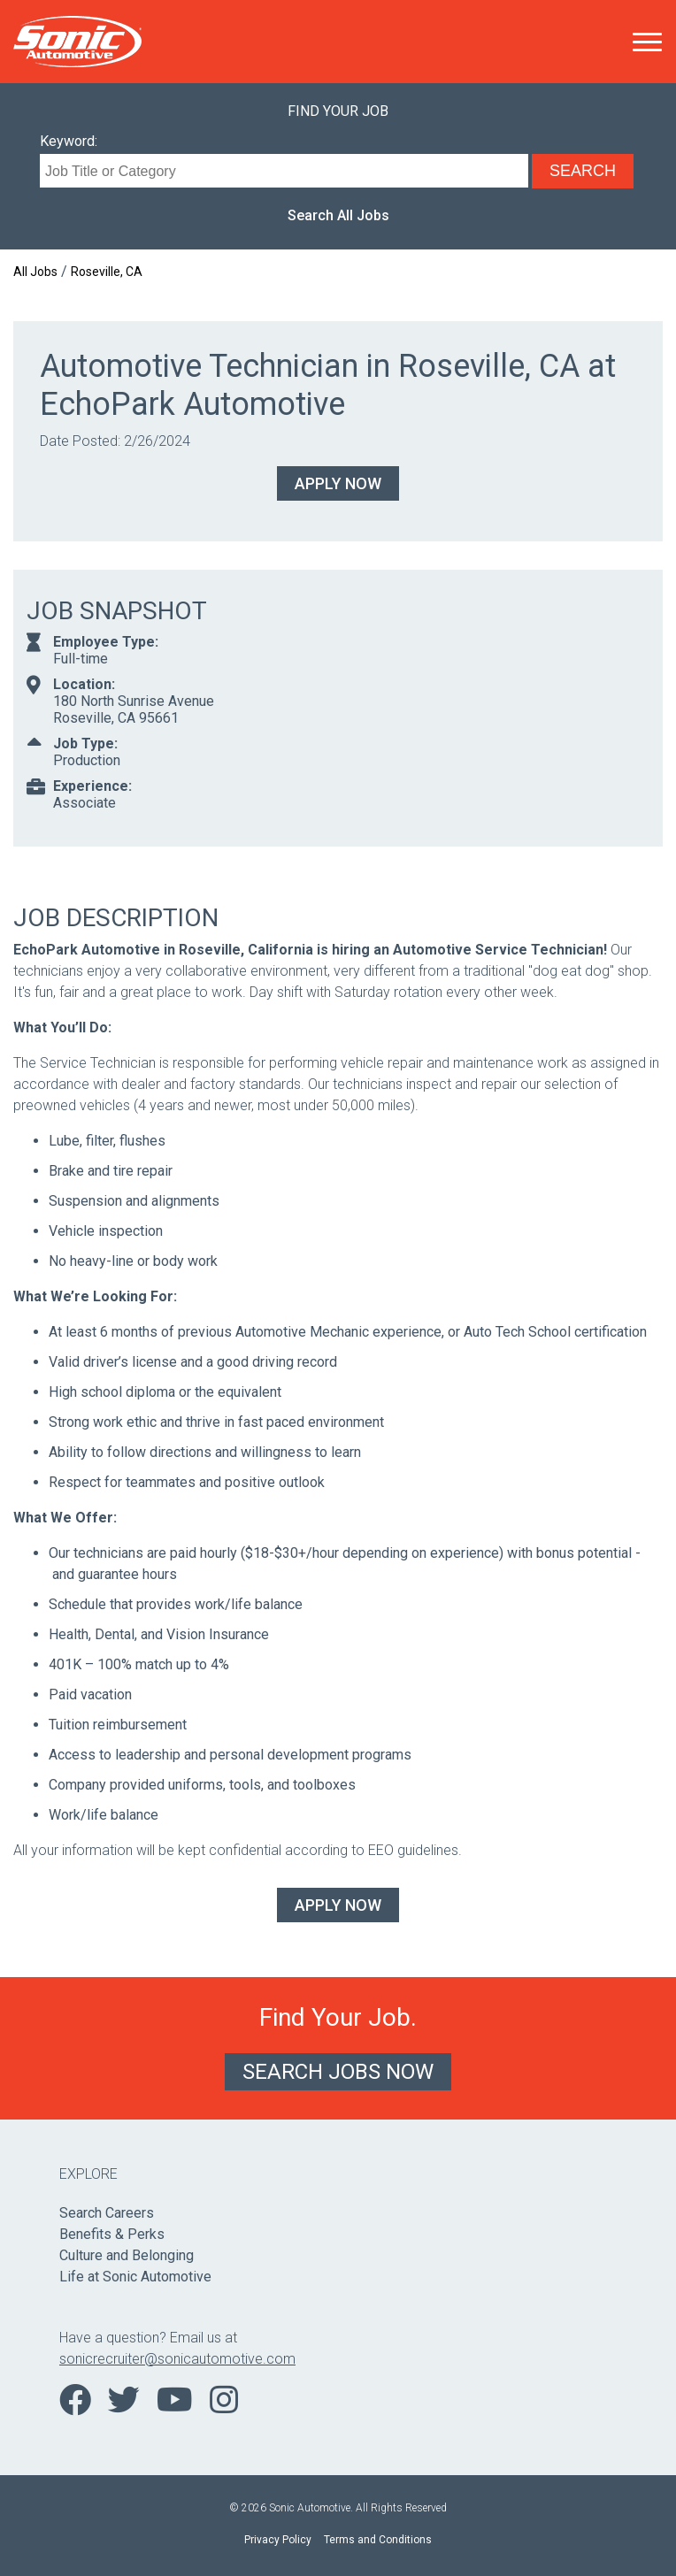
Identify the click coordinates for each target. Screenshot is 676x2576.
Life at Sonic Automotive (135, 2276)
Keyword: (68, 141)
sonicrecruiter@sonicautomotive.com (177, 2358)
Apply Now (338, 483)
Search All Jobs (338, 215)
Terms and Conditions (378, 2540)
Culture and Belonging (126, 2255)
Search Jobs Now (338, 2071)
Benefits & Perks (112, 2234)
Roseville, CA (106, 271)
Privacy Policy (277, 2540)
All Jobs (35, 271)
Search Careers (106, 2212)
